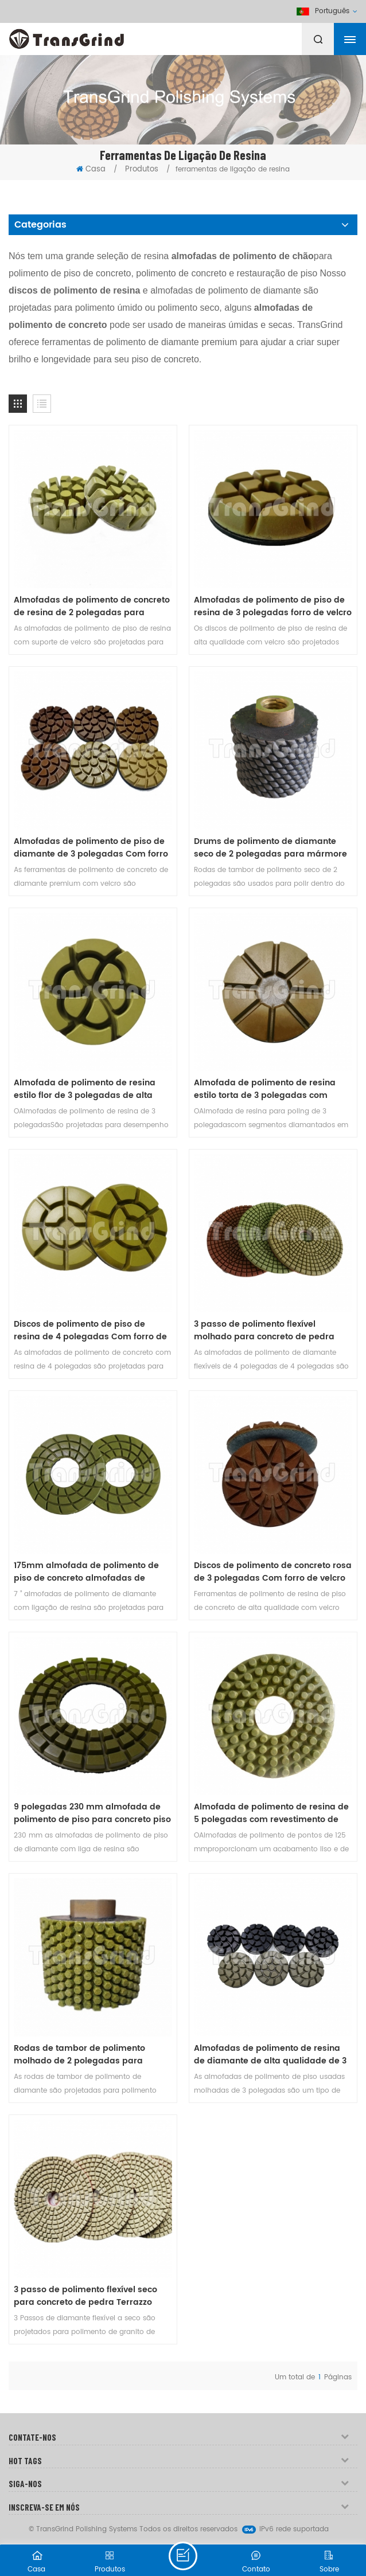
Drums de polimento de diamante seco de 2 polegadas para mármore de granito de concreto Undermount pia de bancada (270, 848)
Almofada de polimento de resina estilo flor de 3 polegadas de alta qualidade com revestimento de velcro (84, 1089)
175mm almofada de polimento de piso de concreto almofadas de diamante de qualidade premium (86, 1572)
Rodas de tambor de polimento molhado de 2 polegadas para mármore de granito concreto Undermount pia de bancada (79, 2054)
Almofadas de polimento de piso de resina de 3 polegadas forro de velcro (273, 606)
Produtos (141, 169)
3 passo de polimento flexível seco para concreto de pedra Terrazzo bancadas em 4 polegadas (85, 2296)
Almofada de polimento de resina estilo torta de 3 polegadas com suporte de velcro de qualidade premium (265, 1089)
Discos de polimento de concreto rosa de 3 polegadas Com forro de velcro (273, 1572)
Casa (91, 169)
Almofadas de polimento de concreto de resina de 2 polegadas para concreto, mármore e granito (92, 606)
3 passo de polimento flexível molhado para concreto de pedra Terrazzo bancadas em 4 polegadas (270, 1330)
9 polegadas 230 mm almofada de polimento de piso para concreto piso (92, 1813)
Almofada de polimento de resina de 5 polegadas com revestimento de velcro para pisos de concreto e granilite (271, 1813)
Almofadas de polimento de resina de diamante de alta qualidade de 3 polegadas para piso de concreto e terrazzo (270, 2054)
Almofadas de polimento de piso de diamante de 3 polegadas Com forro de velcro (91, 848)
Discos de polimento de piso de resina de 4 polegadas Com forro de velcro (90, 1330)
